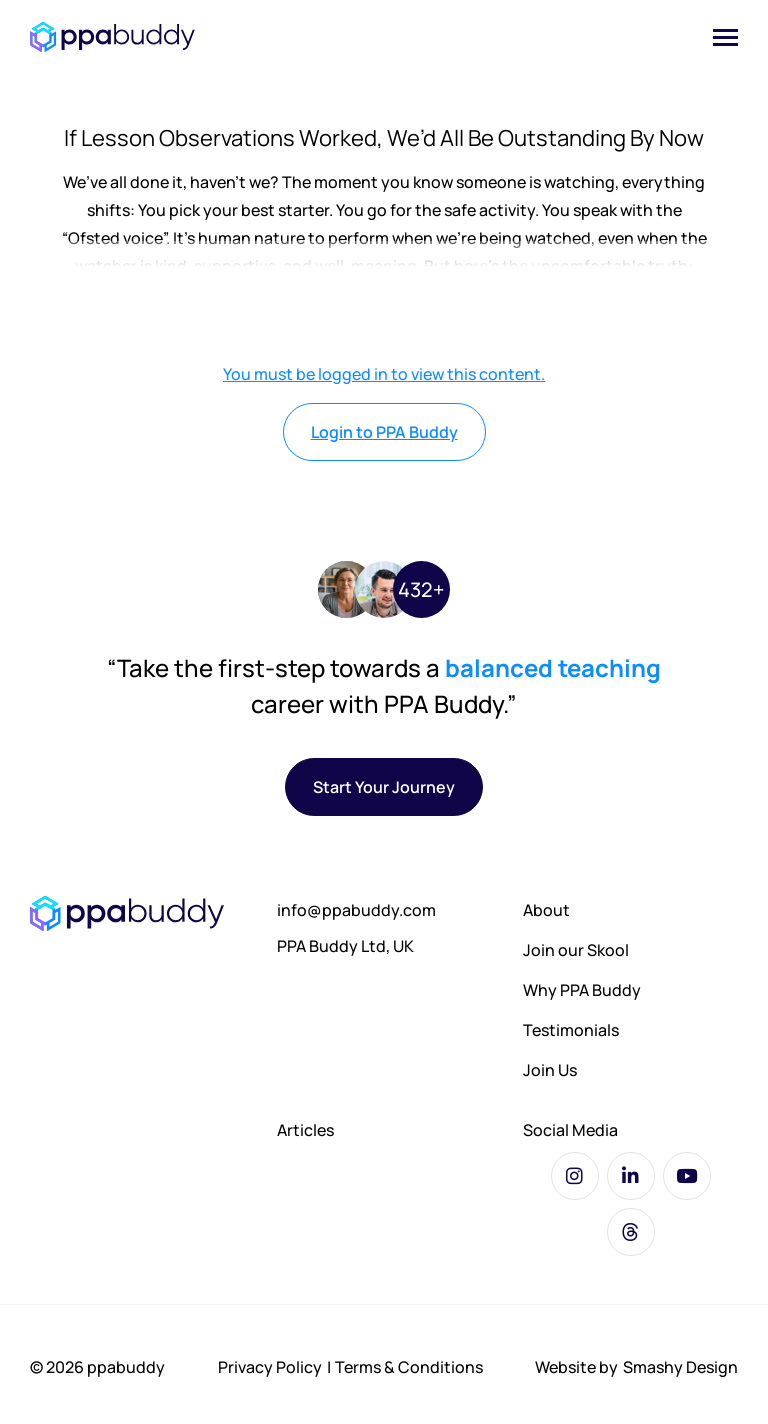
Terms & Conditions (409, 1367)
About (546, 910)
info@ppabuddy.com (356, 910)
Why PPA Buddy (582, 990)
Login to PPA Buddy (384, 432)
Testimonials (571, 1030)
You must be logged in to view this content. (384, 374)
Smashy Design (680, 1367)
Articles (305, 1130)
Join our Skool (576, 950)
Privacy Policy (270, 1367)
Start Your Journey (384, 787)
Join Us (550, 1070)
